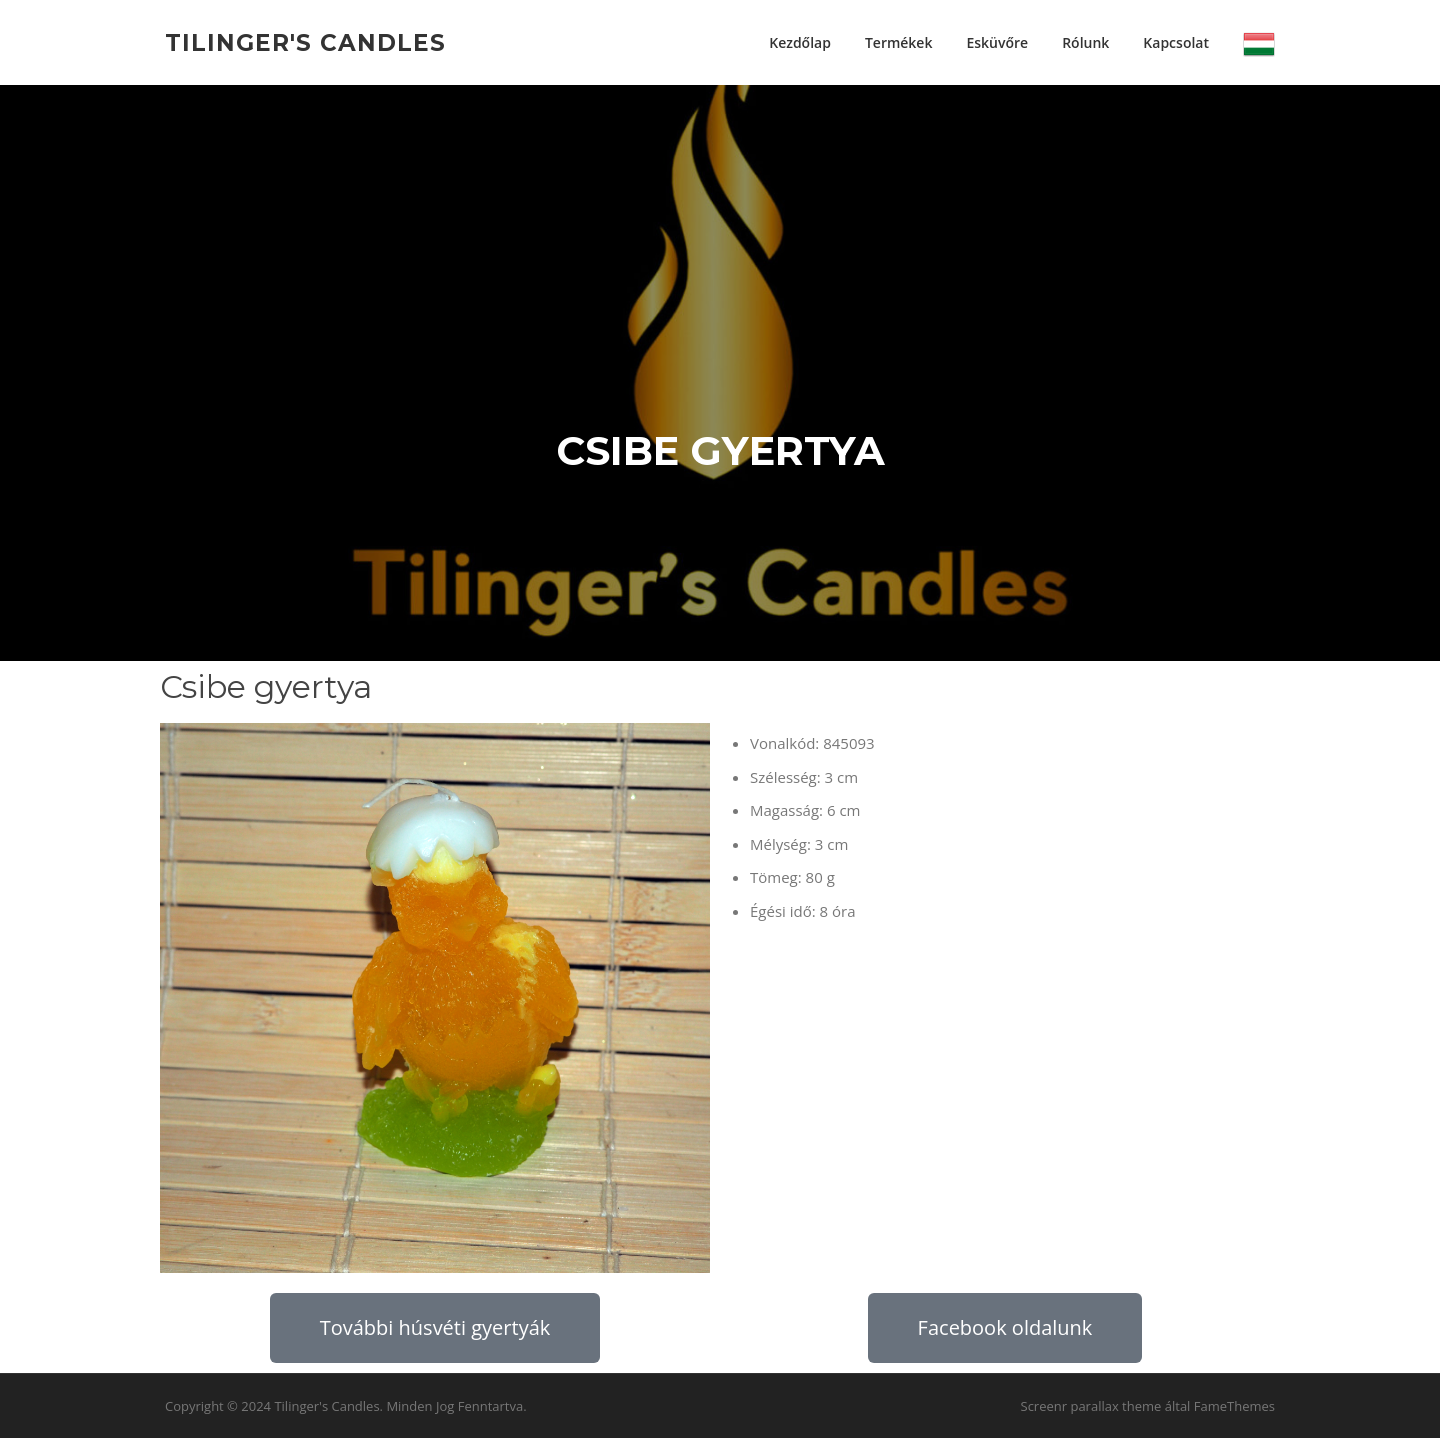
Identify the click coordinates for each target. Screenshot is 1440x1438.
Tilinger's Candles (305, 42)
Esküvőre (997, 42)
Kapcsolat (1176, 42)
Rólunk (1085, 42)
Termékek (899, 42)
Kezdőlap (800, 42)
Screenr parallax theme (1091, 1406)
